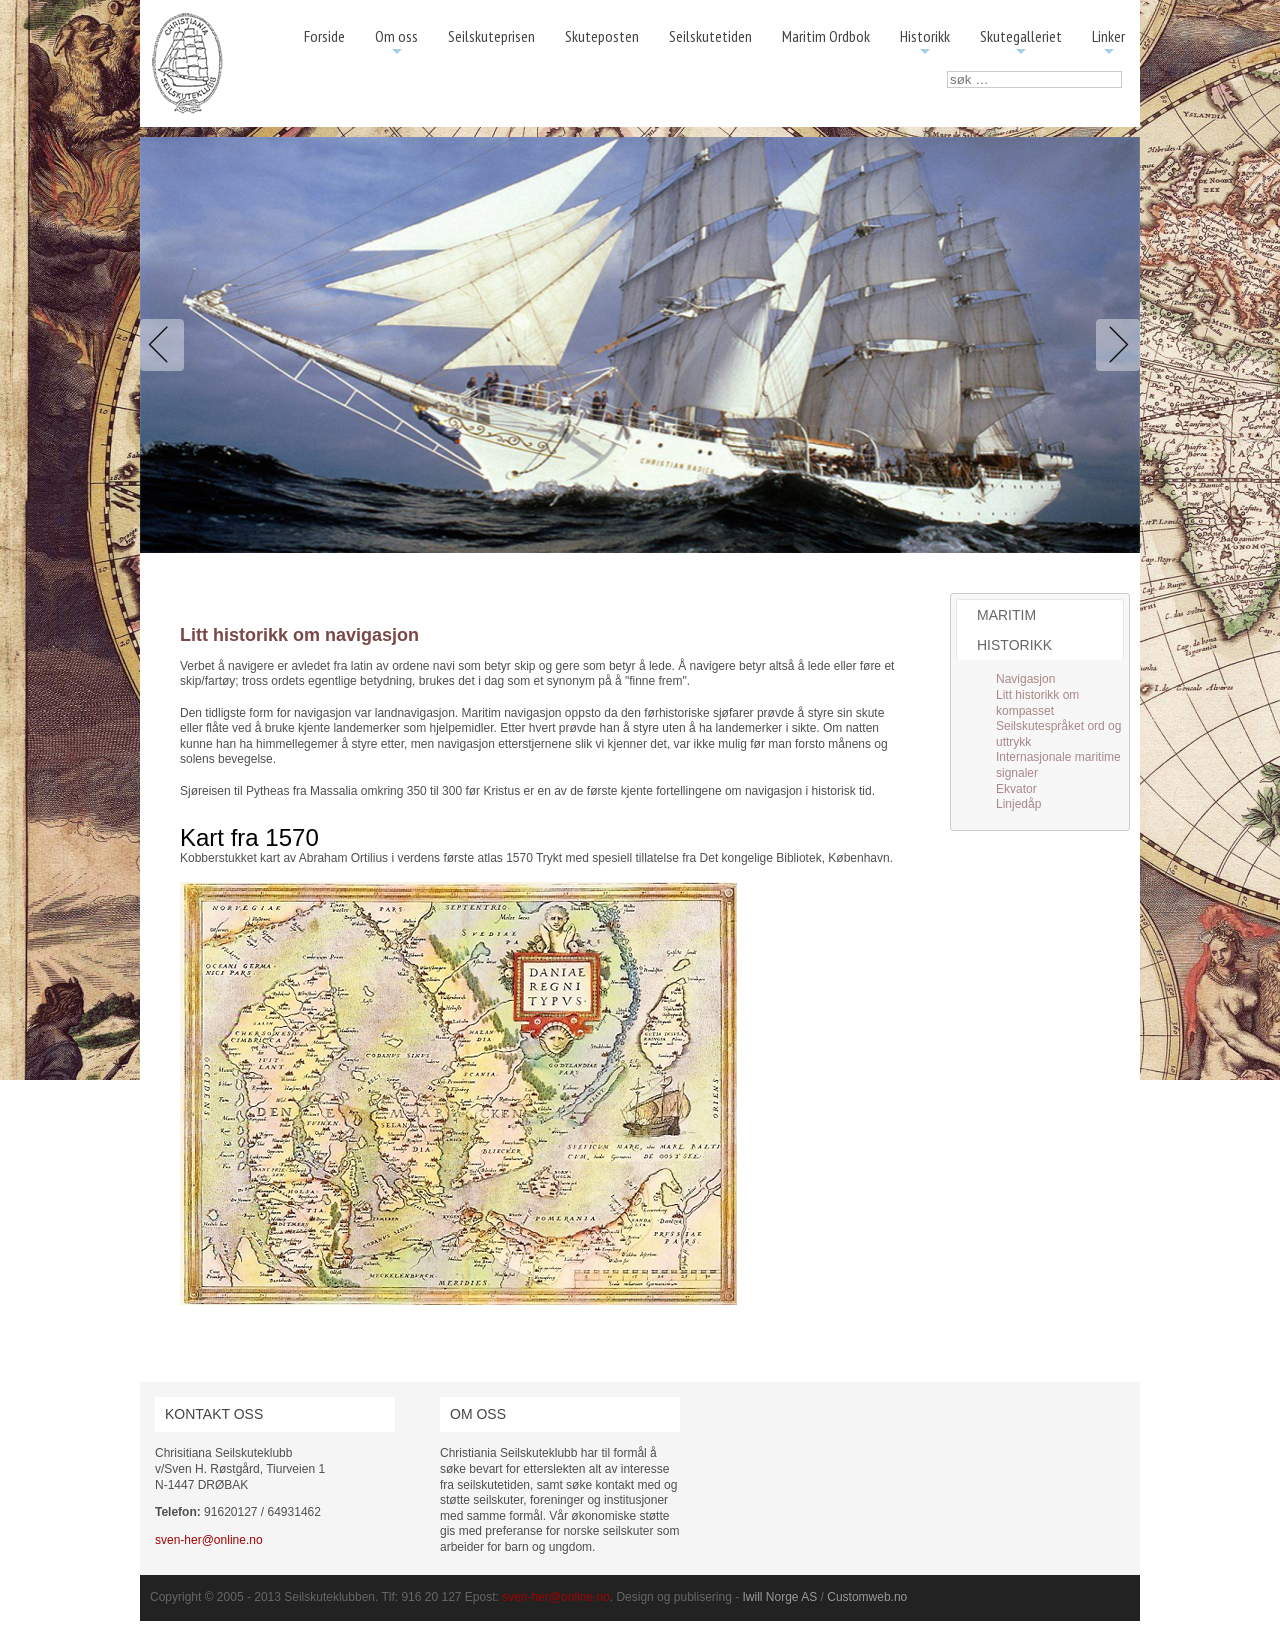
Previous (166, 345)
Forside (324, 36)
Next (1114, 345)
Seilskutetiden (710, 36)
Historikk (925, 43)
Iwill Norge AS (780, 1597)
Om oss (396, 43)
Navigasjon (1025, 679)
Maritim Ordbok (826, 36)
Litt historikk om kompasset (1037, 703)
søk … (947, 71)
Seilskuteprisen (491, 36)
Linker (1108, 43)
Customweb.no (867, 1597)
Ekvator (1016, 789)
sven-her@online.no (209, 1540)
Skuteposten (602, 36)
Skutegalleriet (1021, 43)
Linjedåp (1018, 804)
